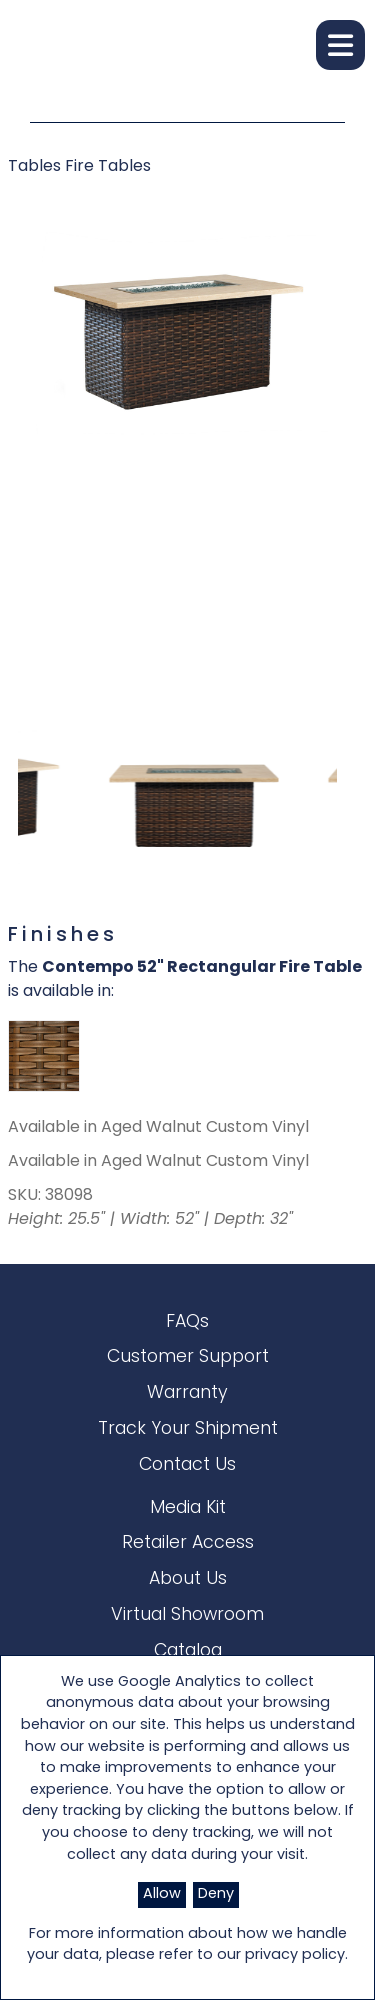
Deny (216, 1894)
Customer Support (188, 1357)
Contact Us (187, 1465)
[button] (340, 45)
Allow (162, 1894)
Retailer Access (188, 1543)
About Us (188, 1579)
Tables (36, 167)
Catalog (188, 1651)
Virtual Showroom (187, 1615)
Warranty (187, 1393)
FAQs (187, 1322)
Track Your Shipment (188, 1429)
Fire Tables (108, 167)
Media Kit (188, 1508)
